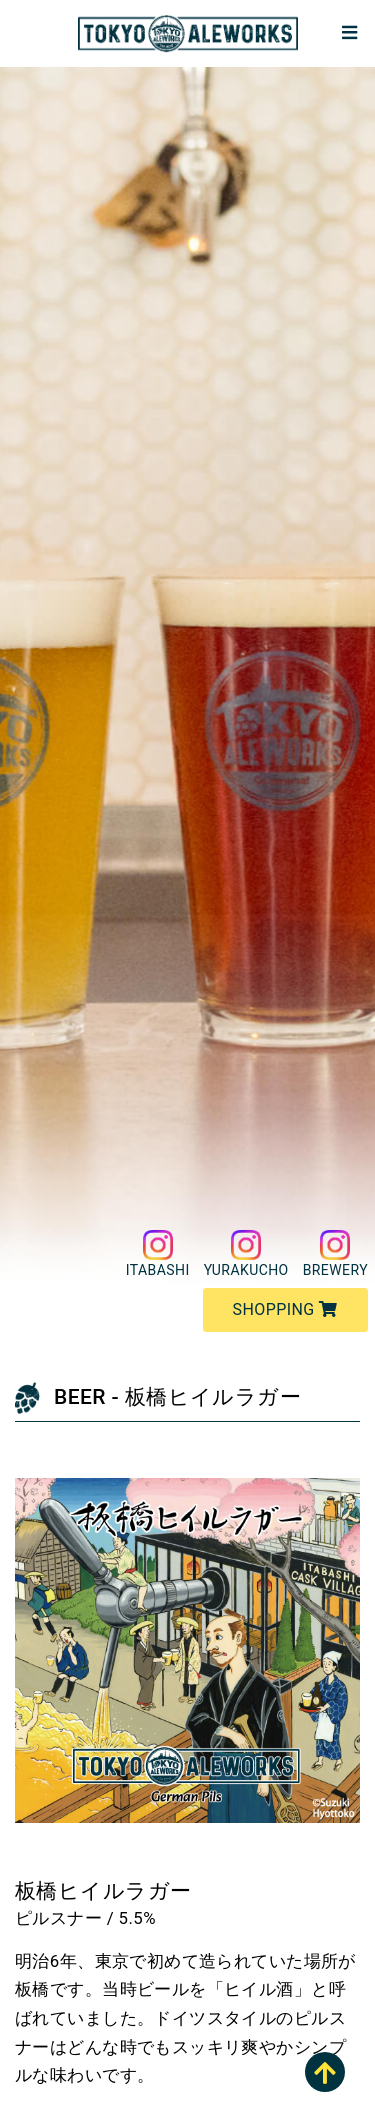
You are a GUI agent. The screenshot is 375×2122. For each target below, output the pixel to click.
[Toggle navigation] (349, 33)
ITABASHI (158, 1254)
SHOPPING (285, 1309)
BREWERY (335, 1254)
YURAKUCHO (246, 1254)
